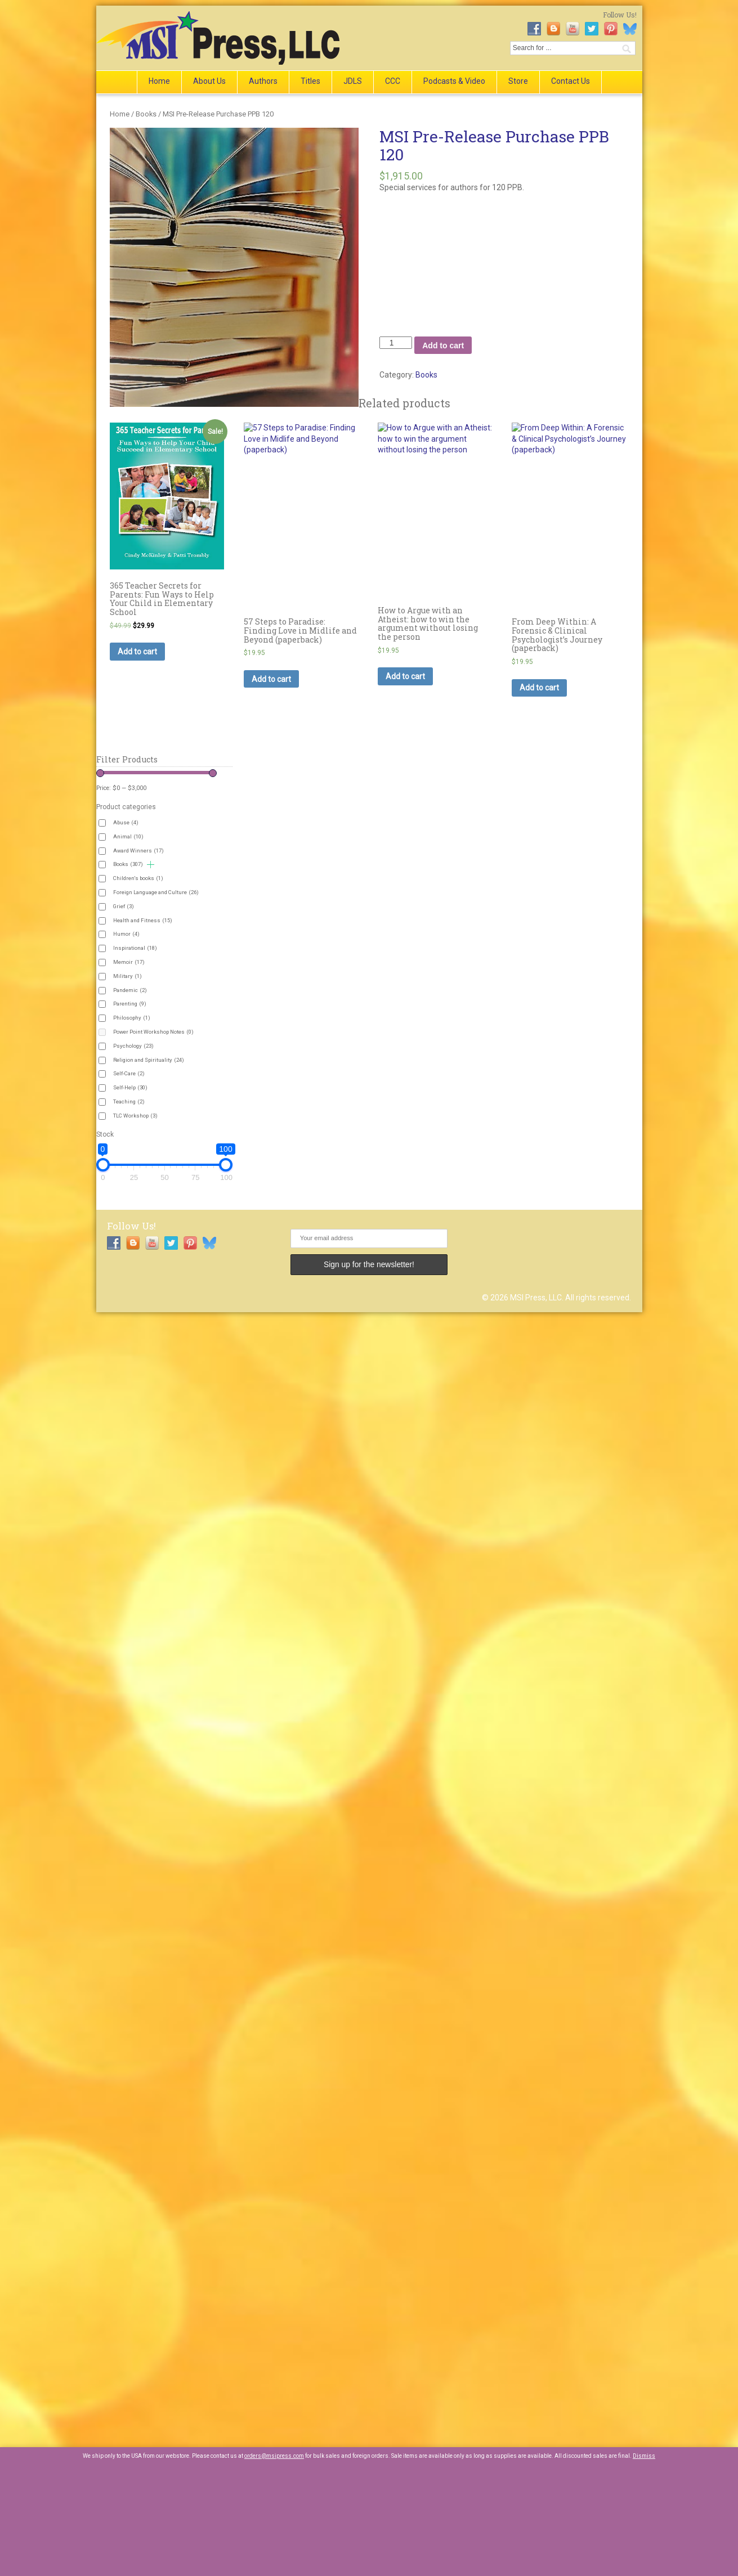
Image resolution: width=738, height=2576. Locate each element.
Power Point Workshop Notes (153, 1032)
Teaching (129, 1101)
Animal (128, 836)
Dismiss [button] (644, 2456)
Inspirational (135, 948)
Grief (123, 906)
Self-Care (129, 1073)
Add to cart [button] (137, 651)
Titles (310, 81)
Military (127, 976)
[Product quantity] (395, 342)
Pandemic (130, 990)
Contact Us (570, 81)
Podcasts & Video (454, 81)
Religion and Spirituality (148, 1060)
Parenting (129, 1003)
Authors (263, 81)
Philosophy (131, 1018)
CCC (392, 81)
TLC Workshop (135, 1115)
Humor (126, 934)
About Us (209, 81)
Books (146, 114)
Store (518, 81)
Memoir (129, 962)
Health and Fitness (142, 920)
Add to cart (443, 345)
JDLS (352, 81)
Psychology (133, 1046)
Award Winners (138, 850)
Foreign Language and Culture (156, 892)
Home (159, 81)
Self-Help (130, 1087)
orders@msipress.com (274, 2456)
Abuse (125, 822)
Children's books (138, 878)
